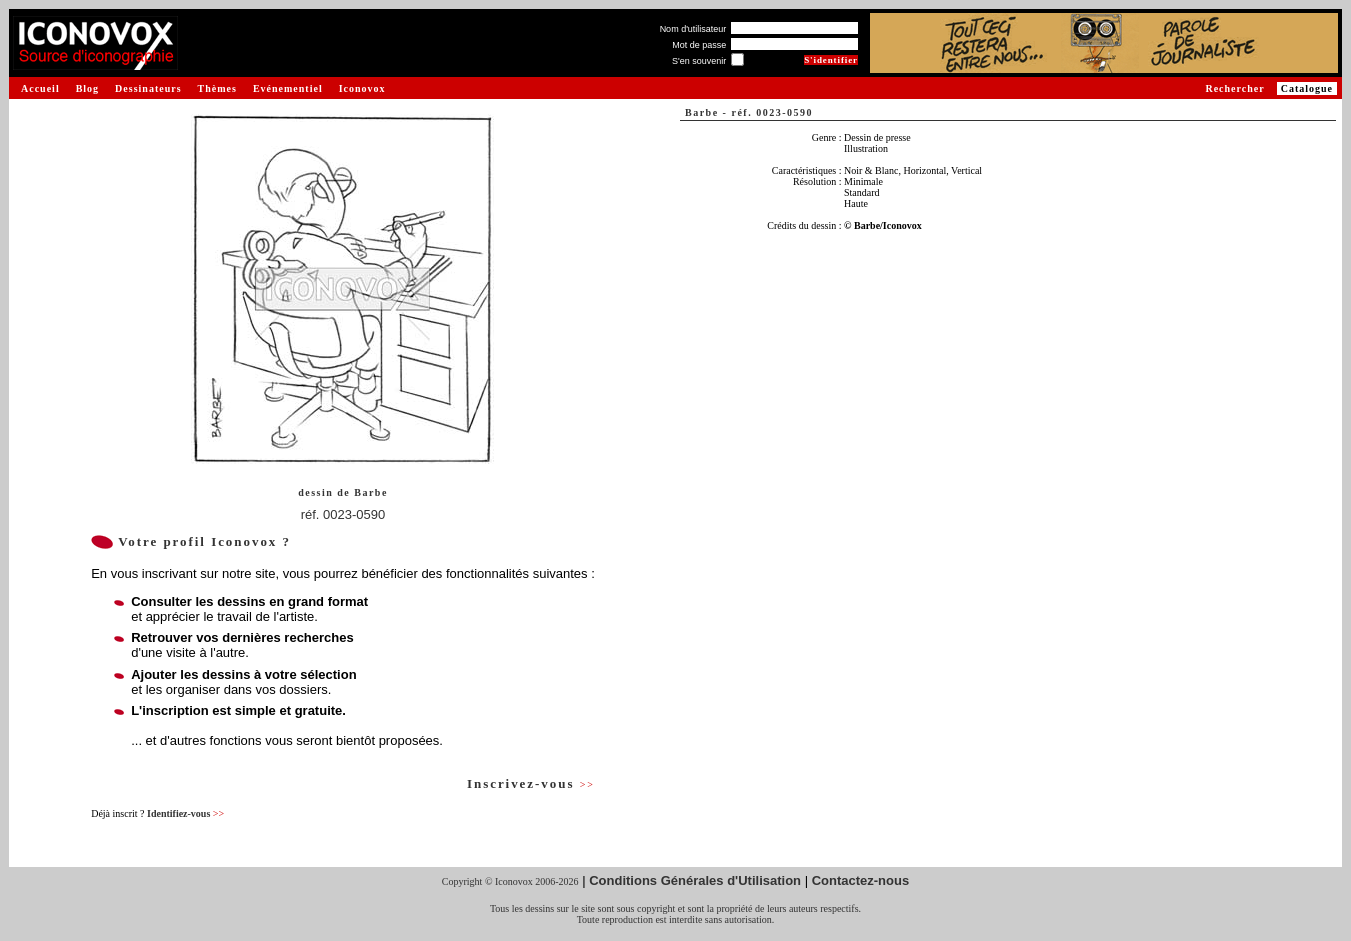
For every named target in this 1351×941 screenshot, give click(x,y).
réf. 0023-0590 (343, 514)
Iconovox (362, 88)
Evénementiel (288, 88)
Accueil (40, 88)
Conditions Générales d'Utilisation (695, 880)
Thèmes (217, 88)
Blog (87, 88)
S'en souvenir (699, 61)
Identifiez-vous (185, 813)
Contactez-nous (861, 880)
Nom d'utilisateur (693, 29)
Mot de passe (699, 45)
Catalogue (1307, 88)
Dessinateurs (148, 88)
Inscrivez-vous (531, 783)
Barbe (371, 492)
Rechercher (1234, 88)
